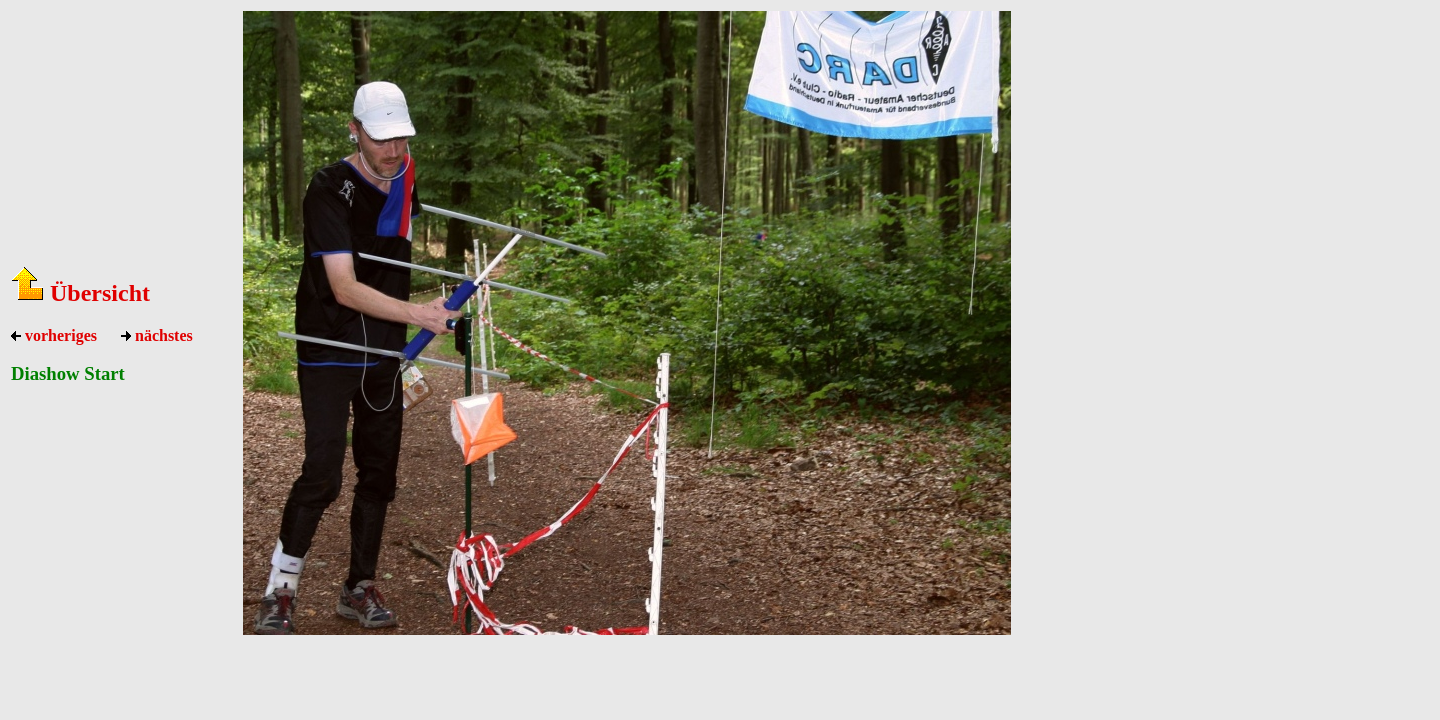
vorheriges (54, 335)
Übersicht (80, 293)
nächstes (157, 335)
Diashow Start (68, 373)
